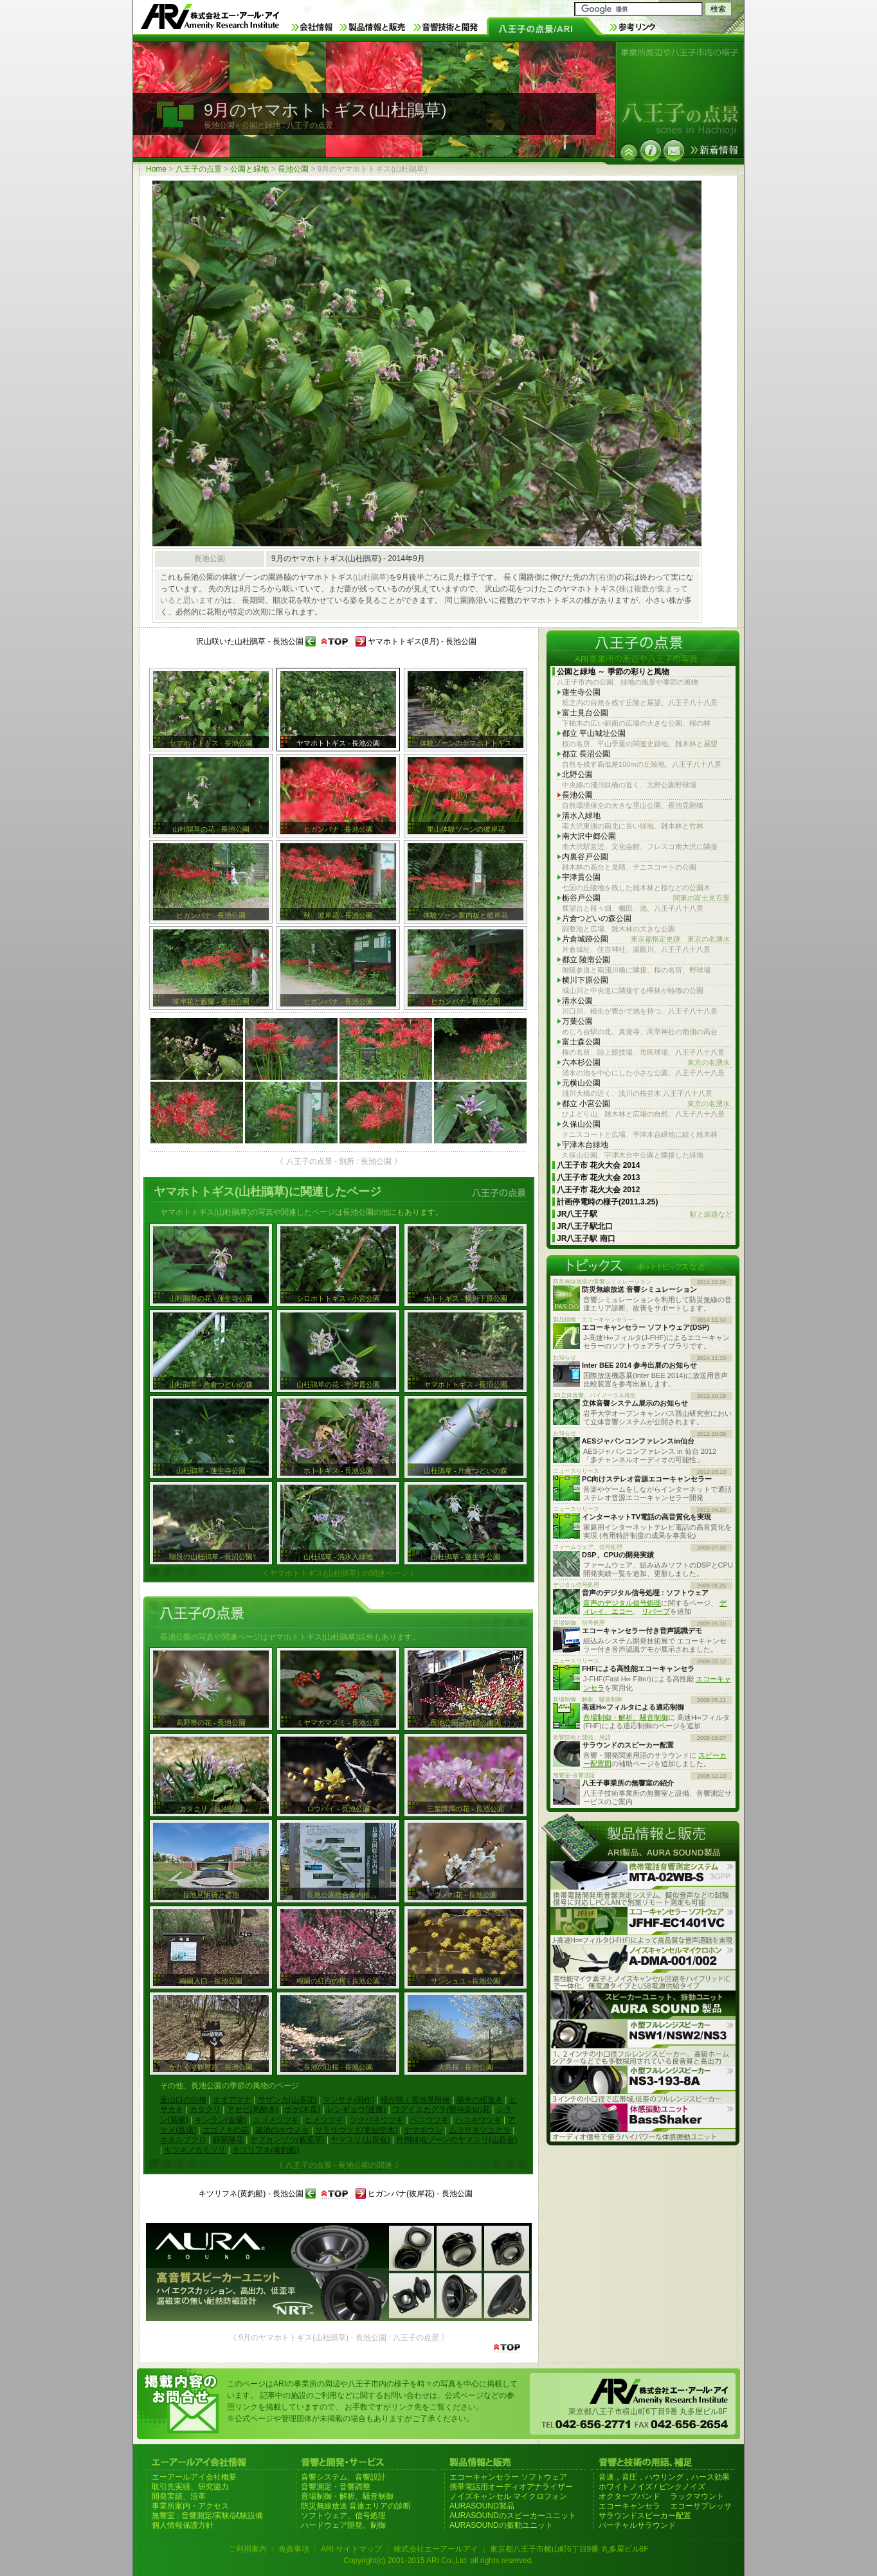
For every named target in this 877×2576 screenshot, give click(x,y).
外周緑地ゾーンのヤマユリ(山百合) (456, 2139)
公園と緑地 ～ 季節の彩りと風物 (613, 671)
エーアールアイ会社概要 (194, 2477)
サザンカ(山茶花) (287, 2099)
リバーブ (656, 1611)
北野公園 (577, 774)
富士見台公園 (585, 712)
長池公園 (293, 169)
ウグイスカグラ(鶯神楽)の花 (441, 2109)
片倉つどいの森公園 (596, 918)
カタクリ (205, 2109)
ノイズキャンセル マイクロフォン (508, 2496)
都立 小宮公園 (646, 1104)
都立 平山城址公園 (594, 733)
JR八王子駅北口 (585, 1226)
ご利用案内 (247, 2549)
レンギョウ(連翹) (356, 2109)
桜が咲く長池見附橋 (415, 2099)
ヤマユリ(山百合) (360, 2139)
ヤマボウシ (423, 2129)
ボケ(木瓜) (302, 2109)
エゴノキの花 (226, 2129)
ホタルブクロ (183, 2139)
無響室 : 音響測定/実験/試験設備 (207, 2515)
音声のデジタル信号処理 (622, 1603)
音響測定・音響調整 (335, 2486)
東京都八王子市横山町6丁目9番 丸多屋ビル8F (569, 2549)
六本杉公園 (646, 1063)
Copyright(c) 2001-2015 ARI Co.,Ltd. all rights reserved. (438, 2560)
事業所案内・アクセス (190, 2505)
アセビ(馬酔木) (252, 2109)
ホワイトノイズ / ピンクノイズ (652, 2486)
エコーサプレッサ (701, 2505)
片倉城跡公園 (646, 939)
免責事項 (293, 2549)
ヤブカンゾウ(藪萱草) (287, 2139)
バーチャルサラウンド (637, 2525)
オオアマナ (232, 2099)
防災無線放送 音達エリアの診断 (356, 2505)
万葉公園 (577, 1021)
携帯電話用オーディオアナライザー (511, 2486)
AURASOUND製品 (481, 2505)
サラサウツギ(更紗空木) (356, 2129)
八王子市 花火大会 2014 (598, 1165)
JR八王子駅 (644, 1214)
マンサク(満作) (348, 2099)
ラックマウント (697, 2496)
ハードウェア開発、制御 (343, 2525)
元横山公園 (581, 1082)
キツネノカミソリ (195, 2149)
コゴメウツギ (276, 2119)
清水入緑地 (581, 815)
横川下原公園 (585, 980)
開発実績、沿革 (179, 2496)
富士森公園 (581, 1041)
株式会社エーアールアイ (435, 2549)
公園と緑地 (249, 169)
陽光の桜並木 (480, 2099)
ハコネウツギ (478, 2119)
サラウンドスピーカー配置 (645, 2515)
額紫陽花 (228, 2139)
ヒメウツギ (324, 2119)
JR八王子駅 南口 (586, 1238)
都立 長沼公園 (586, 753)
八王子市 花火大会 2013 (598, 1177)
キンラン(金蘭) (220, 2119)
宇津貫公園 (581, 877)
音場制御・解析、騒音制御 (625, 1717)
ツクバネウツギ (377, 2119)
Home (156, 169)
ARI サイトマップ (351, 2549)
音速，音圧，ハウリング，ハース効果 (664, 2477)
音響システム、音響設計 (343, 2477)
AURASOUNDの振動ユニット (501, 2525)
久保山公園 (581, 1124)
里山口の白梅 (183, 2099)
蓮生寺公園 (581, 692)
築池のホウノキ (282, 2129)
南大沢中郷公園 (589, 836)
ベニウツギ (429, 2119)
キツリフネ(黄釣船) (265, 2149)
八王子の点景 (199, 169)
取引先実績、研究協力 (190, 2486)
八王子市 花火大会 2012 (598, 1189)
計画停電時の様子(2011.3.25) (607, 1201)
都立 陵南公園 (586, 959)
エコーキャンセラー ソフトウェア (508, 2477)
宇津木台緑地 (585, 1144)
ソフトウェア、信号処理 (343, 2515)
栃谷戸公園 (646, 898)
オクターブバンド (629, 2496)
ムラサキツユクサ (480, 2129)
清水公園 (577, 1000)
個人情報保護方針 (182, 2525)
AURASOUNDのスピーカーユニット (512, 2515)
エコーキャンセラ (629, 2505)
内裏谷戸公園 (585, 856)
